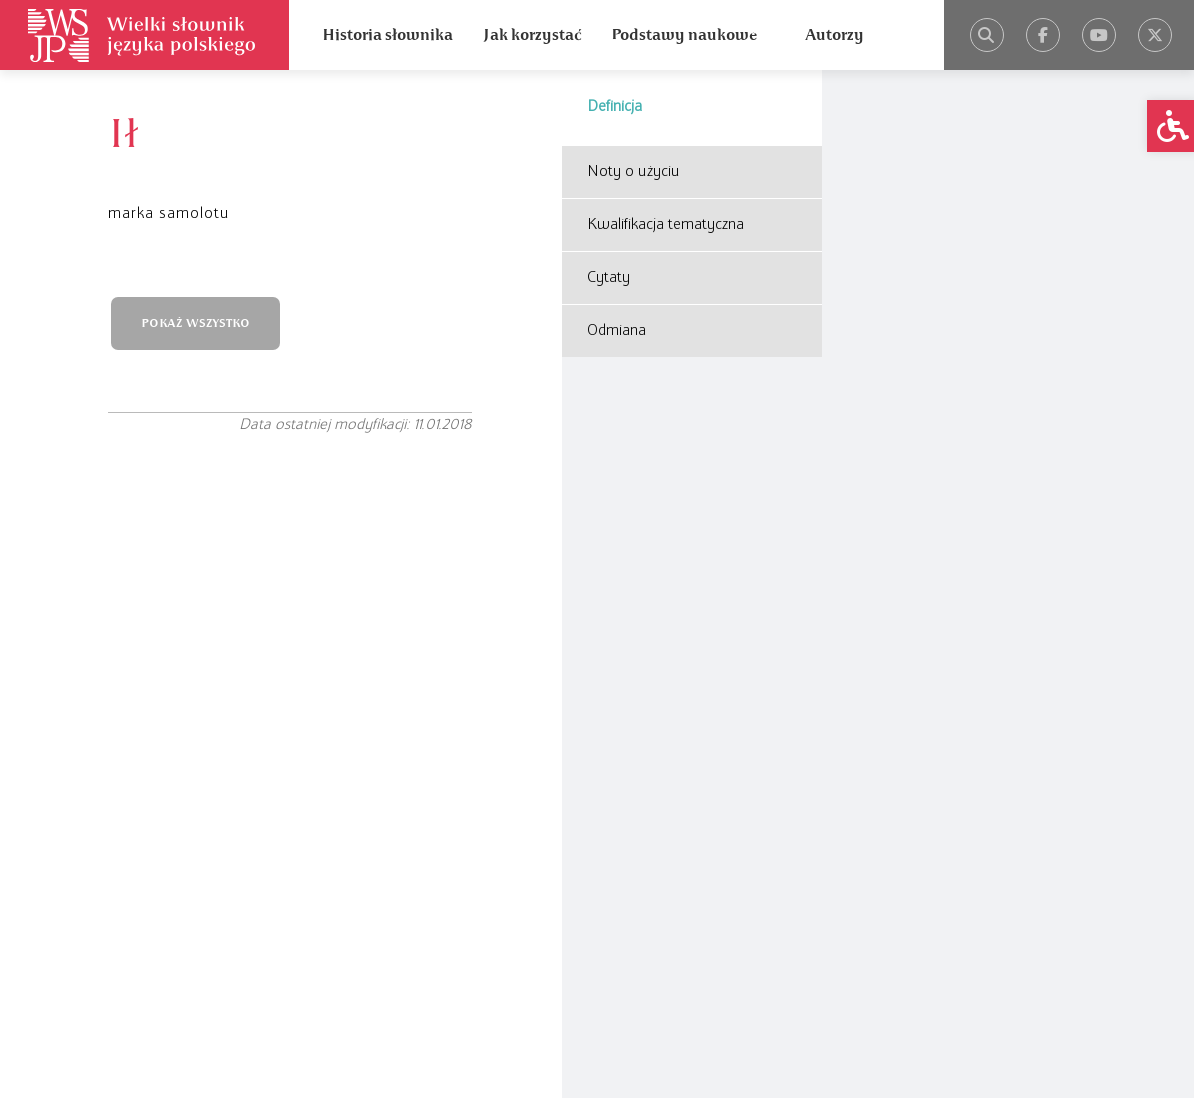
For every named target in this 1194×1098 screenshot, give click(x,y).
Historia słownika (387, 35)
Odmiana (616, 331)
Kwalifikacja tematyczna (665, 225)
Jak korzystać (532, 35)
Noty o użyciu (633, 172)
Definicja (614, 107)
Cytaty (608, 278)
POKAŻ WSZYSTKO (195, 323)
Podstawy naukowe (684, 35)
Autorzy (834, 35)
